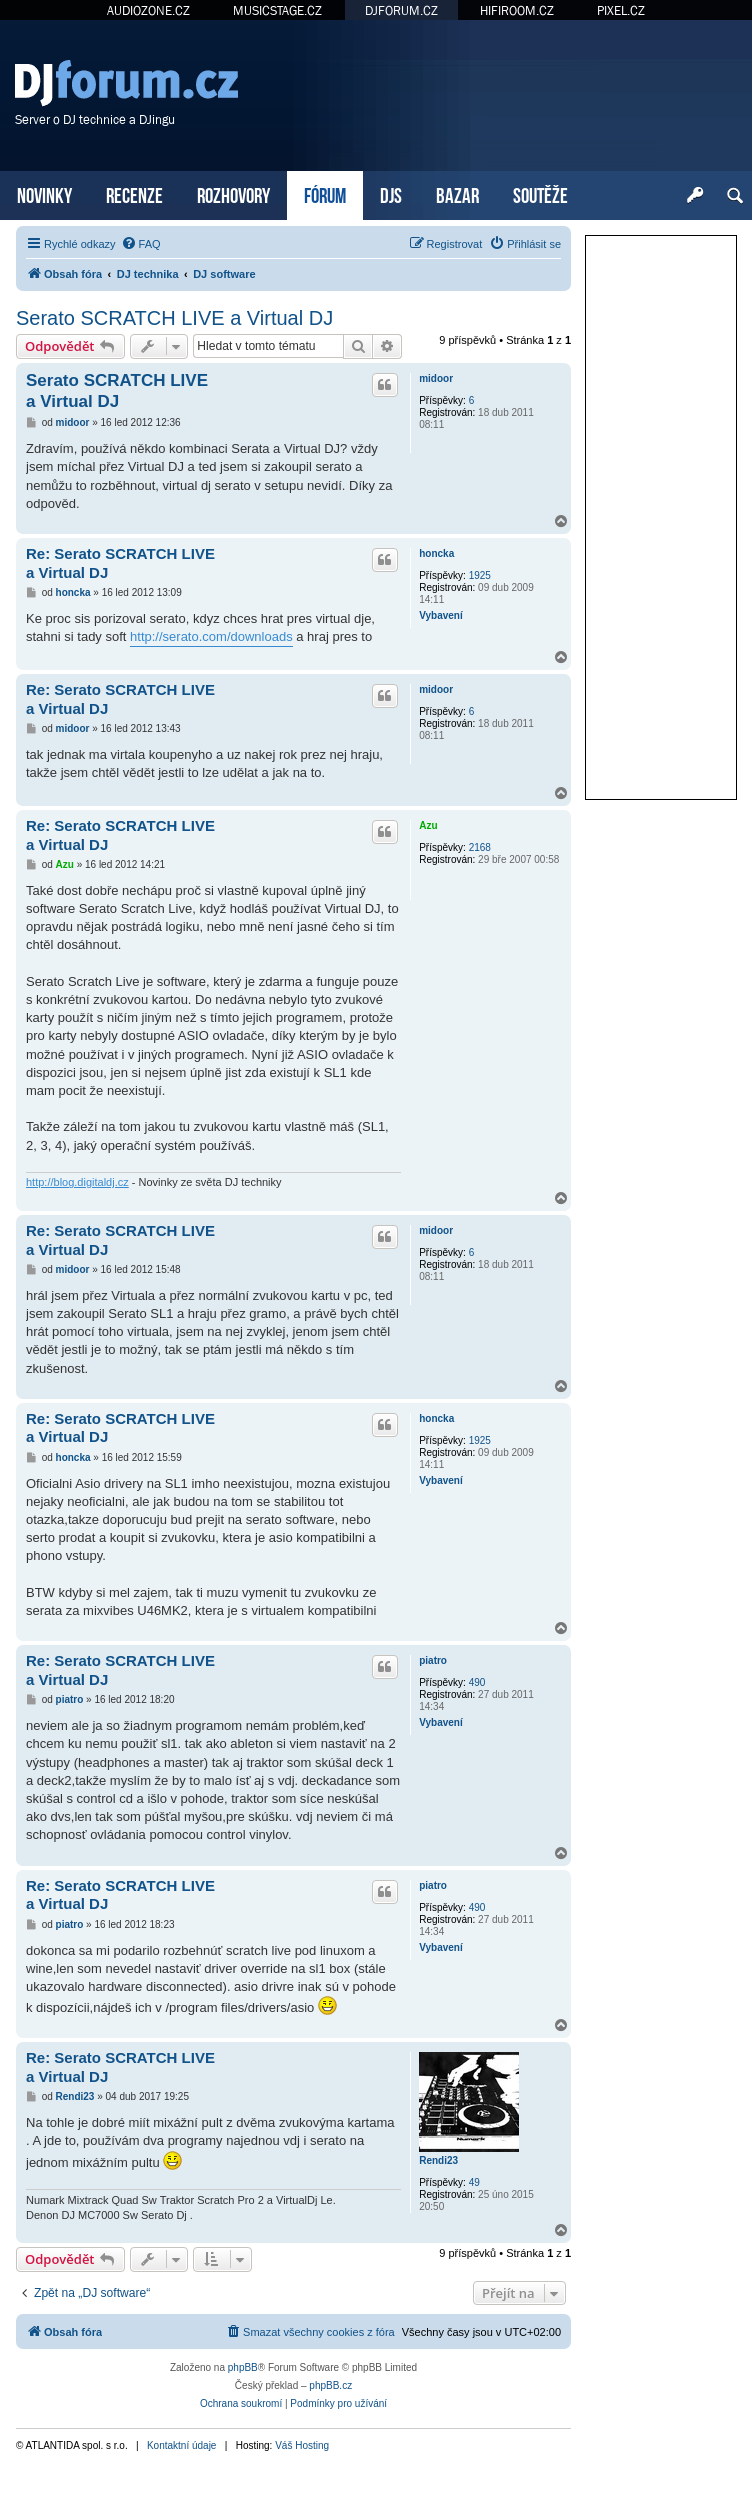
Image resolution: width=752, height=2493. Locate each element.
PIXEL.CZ (621, 10)
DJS (391, 193)
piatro (433, 1660)
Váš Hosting (302, 2445)
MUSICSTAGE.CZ (277, 10)
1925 (480, 575)
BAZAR (457, 193)
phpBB (243, 2367)
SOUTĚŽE (540, 193)
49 (474, 2182)
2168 (480, 847)
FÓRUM (325, 193)
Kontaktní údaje (182, 2445)
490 (477, 1682)
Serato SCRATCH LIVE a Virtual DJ (174, 318)
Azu (428, 825)
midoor (436, 378)
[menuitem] (141, 244)
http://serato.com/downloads (211, 636)
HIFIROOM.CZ (517, 10)
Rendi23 (438, 2160)
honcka (436, 553)
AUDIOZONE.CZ (148, 10)
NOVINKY (44, 193)
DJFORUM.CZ (401, 10)
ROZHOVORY (233, 193)
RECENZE (134, 193)
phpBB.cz (330, 2385)
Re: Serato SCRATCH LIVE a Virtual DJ (120, 563)
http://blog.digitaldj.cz (77, 1182)
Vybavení (441, 615)
